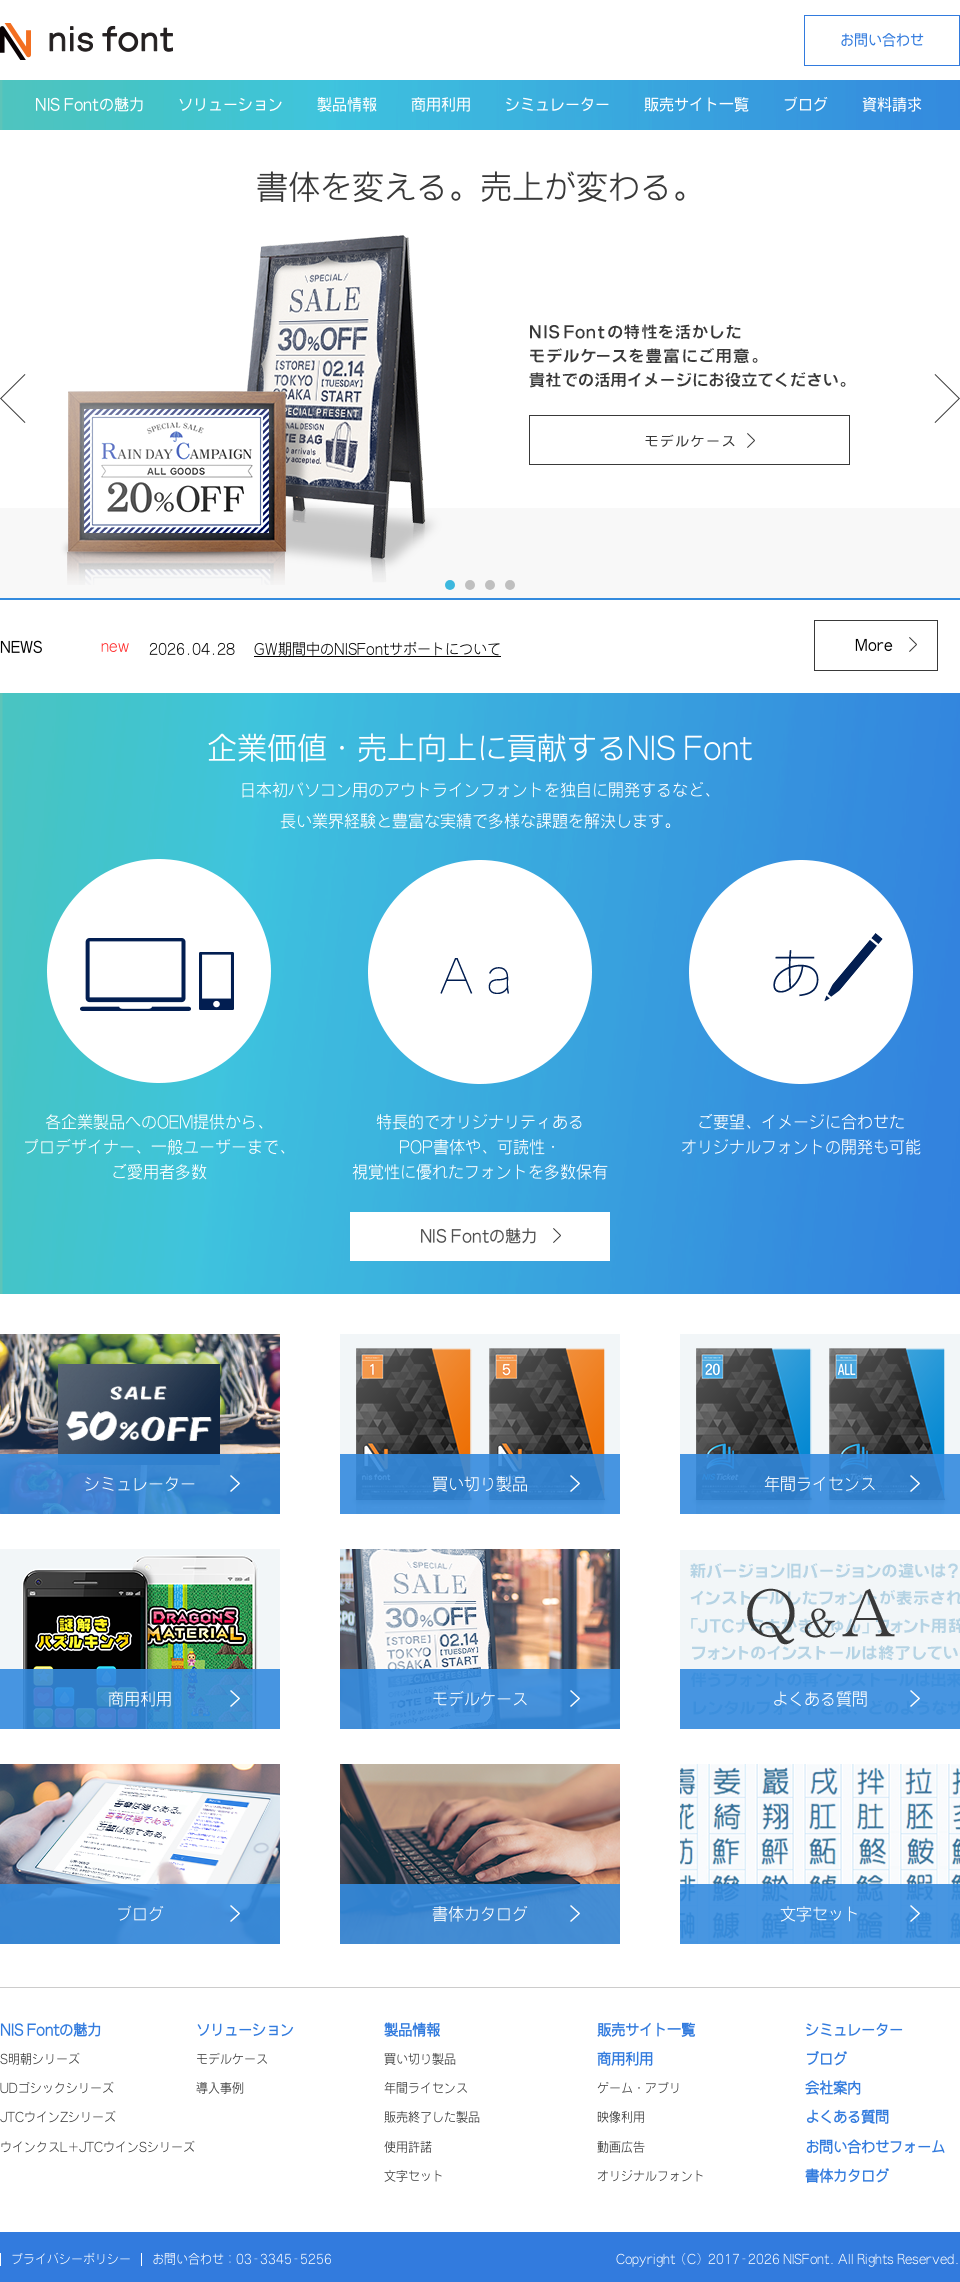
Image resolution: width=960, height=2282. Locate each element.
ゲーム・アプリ (639, 2088)
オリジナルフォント (651, 2176)
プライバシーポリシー (71, 2259)
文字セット (850, 1913)
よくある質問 (846, 1698)
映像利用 (621, 2117)
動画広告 (621, 2147)
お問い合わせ (882, 40)
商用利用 (174, 1698)
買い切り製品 (506, 1483)
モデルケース (506, 1698)
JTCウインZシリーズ (58, 2117)
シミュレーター (162, 1483)
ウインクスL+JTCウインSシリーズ (97, 2147)
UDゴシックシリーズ (57, 2088)
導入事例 (220, 2088)
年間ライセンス (842, 1483)
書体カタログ (506, 1913)
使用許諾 (408, 2147)
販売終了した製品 (432, 2117)
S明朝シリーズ (40, 2059)
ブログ (178, 1913)
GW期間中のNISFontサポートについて (377, 653)
